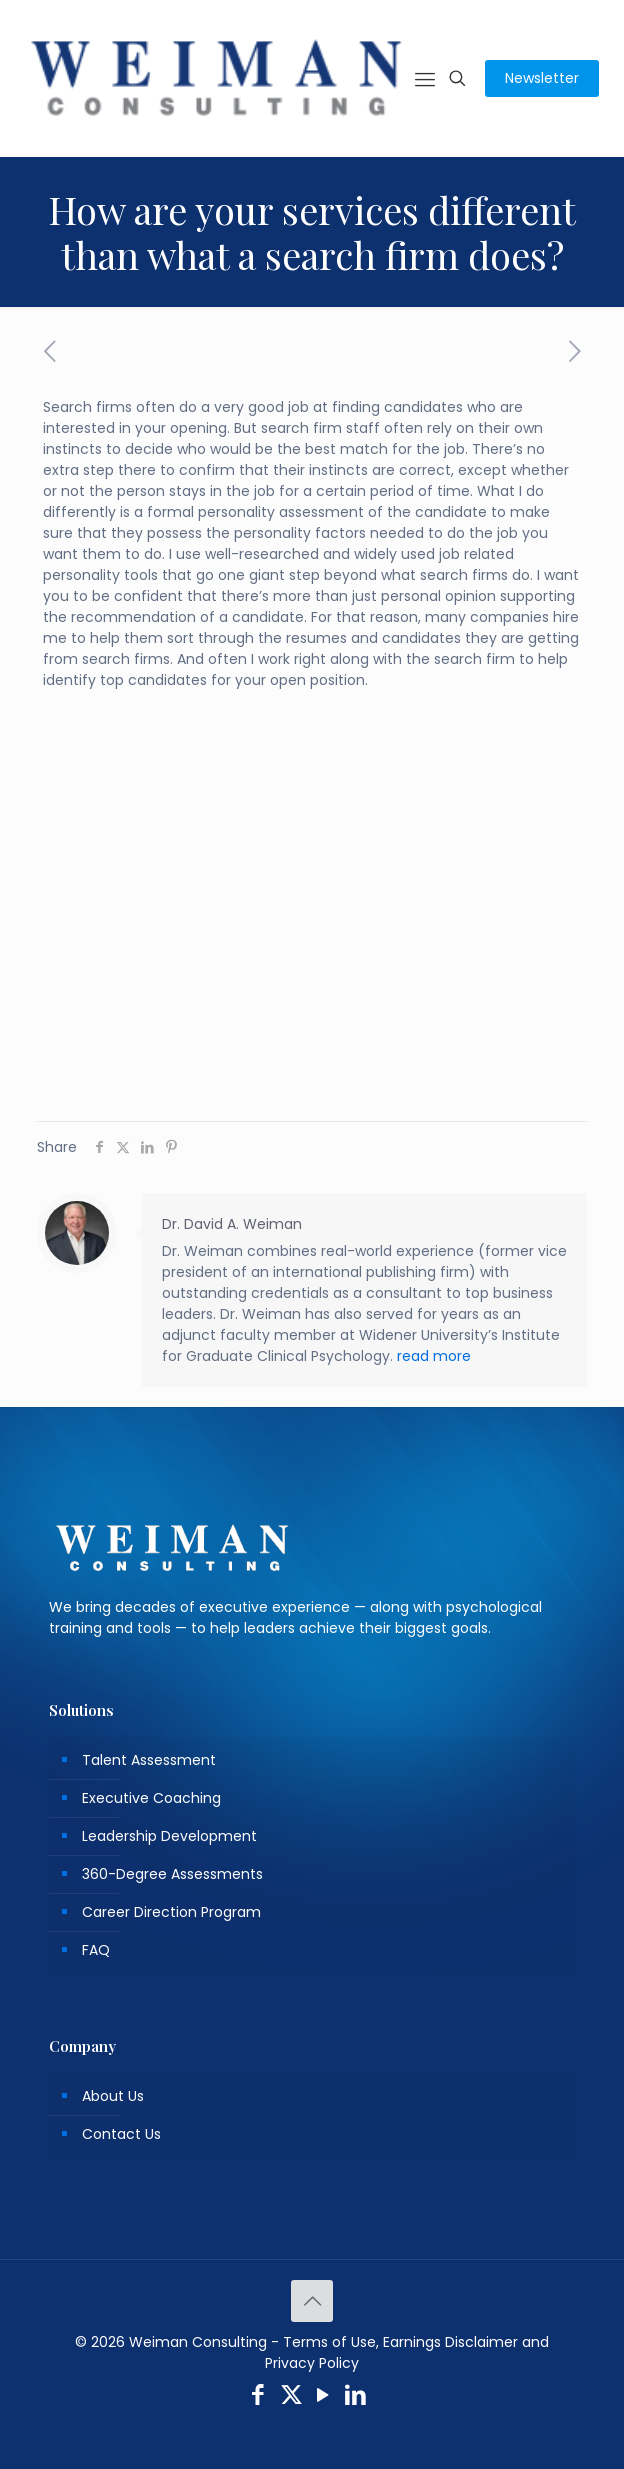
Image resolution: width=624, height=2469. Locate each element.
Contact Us (121, 2134)
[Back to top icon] (312, 2301)
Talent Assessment (149, 1760)
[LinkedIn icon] (356, 2397)
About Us (113, 2096)
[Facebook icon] (258, 2397)
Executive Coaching (151, 1798)
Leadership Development (169, 1836)
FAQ (96, 1950)
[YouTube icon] (323, 2397)
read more (434, 1356)
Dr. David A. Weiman (232, 1224)
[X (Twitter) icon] (291, 2397)
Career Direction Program (171, 1912)
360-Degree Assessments (172, 1874)
